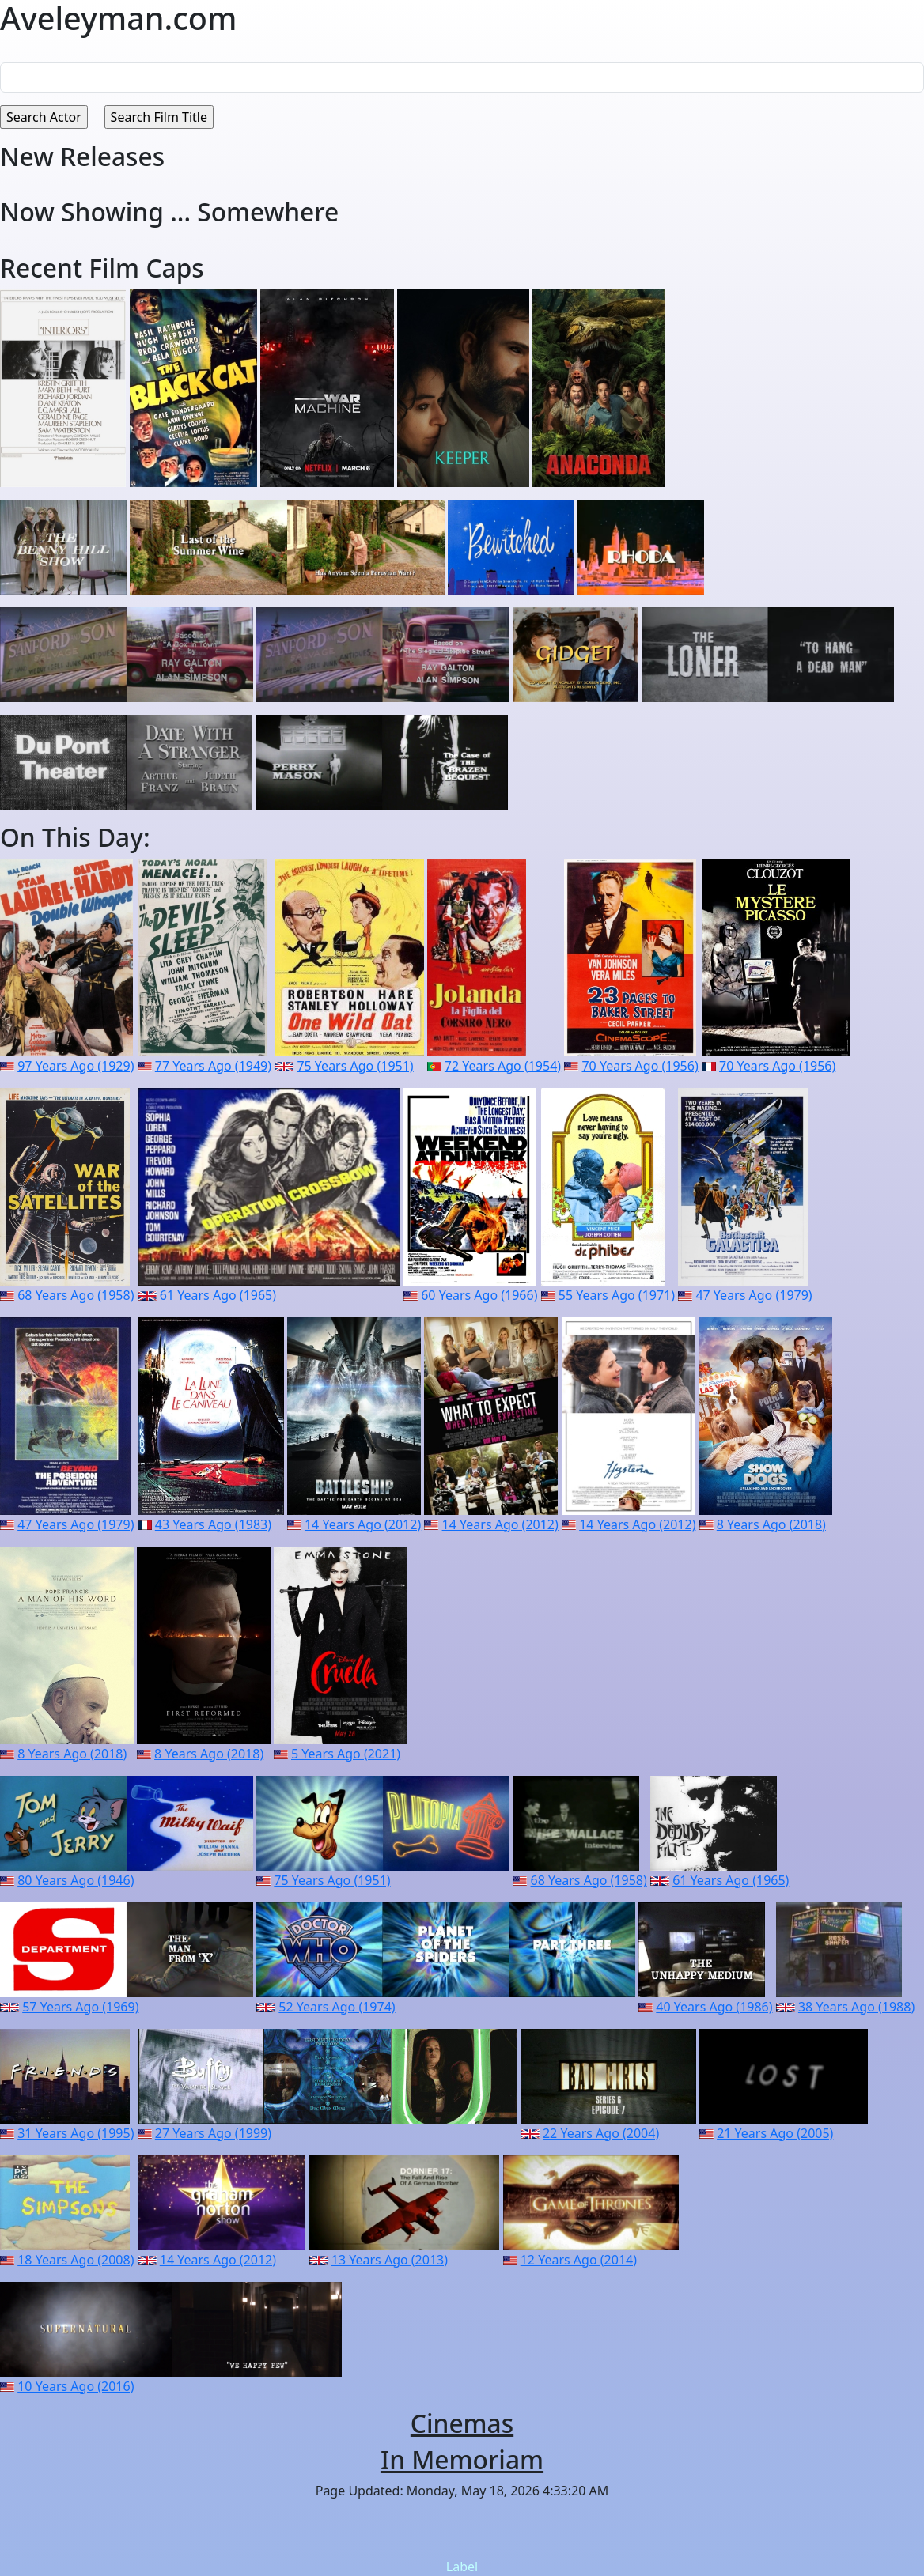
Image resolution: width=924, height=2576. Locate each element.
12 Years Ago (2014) (579, 2259)
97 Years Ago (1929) (75, 1066)
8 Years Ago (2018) (771, 1524)
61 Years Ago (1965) (218, 1295)
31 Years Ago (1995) (75, 2133)
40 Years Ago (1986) (714, 2006)
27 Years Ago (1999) (213, 2133)
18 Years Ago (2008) (75, 2259)
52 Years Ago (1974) (336, 2006)
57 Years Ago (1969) (80, 2006)
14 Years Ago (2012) (363, 1524)
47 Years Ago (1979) (753, 1295)
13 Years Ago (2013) (389, 2259)
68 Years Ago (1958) (75, 1295)
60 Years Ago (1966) (479, 1295)
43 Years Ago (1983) (213, 1524)
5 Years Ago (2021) (345, 1753)
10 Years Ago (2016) (75, 2386)
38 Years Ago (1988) (856, 2006)
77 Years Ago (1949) (213, 1066)
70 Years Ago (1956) (639, 1066)
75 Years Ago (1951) (355, 1066)
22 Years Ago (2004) (601, 2133)
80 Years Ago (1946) (75, 1880)
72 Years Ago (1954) (503, 1066)
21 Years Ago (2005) (775, 2133)
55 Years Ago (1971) (617, 1295)
